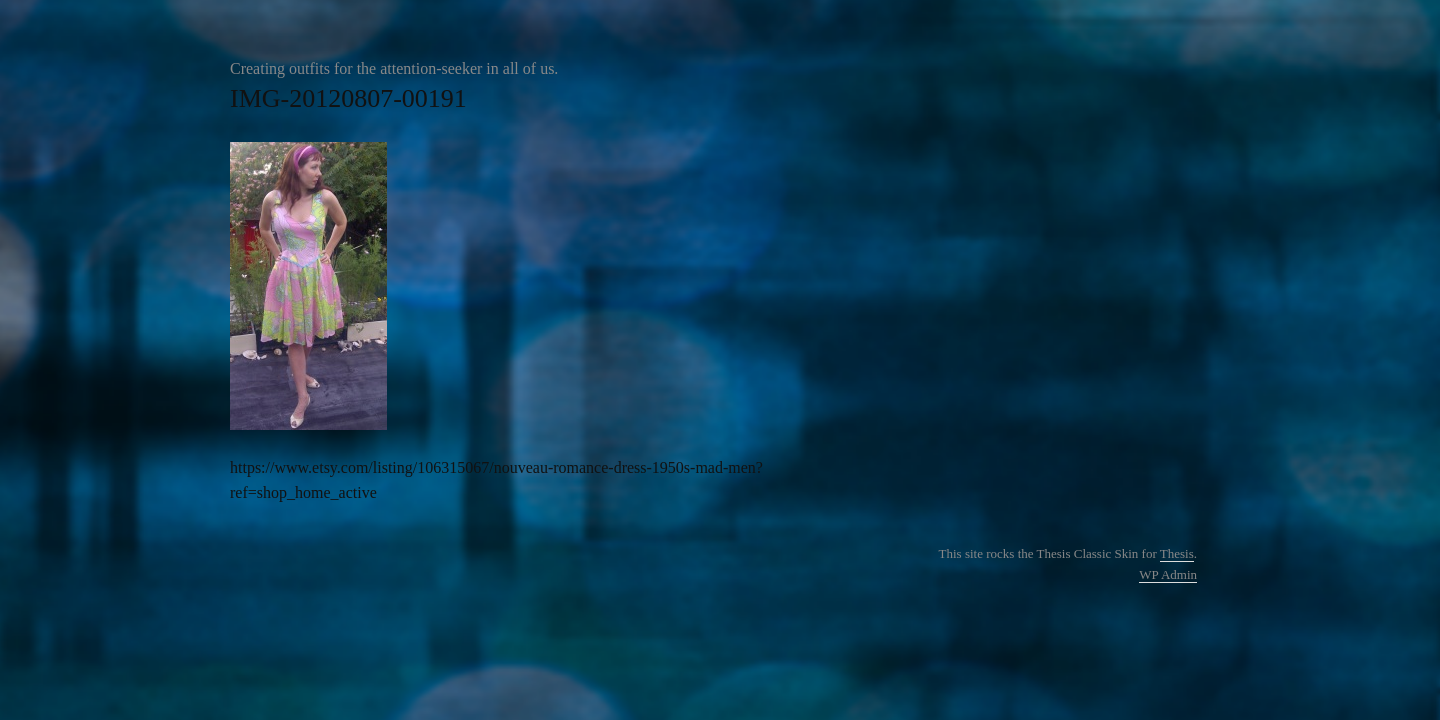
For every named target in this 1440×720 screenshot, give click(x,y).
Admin (1168, 574)
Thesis (1177, 553)
